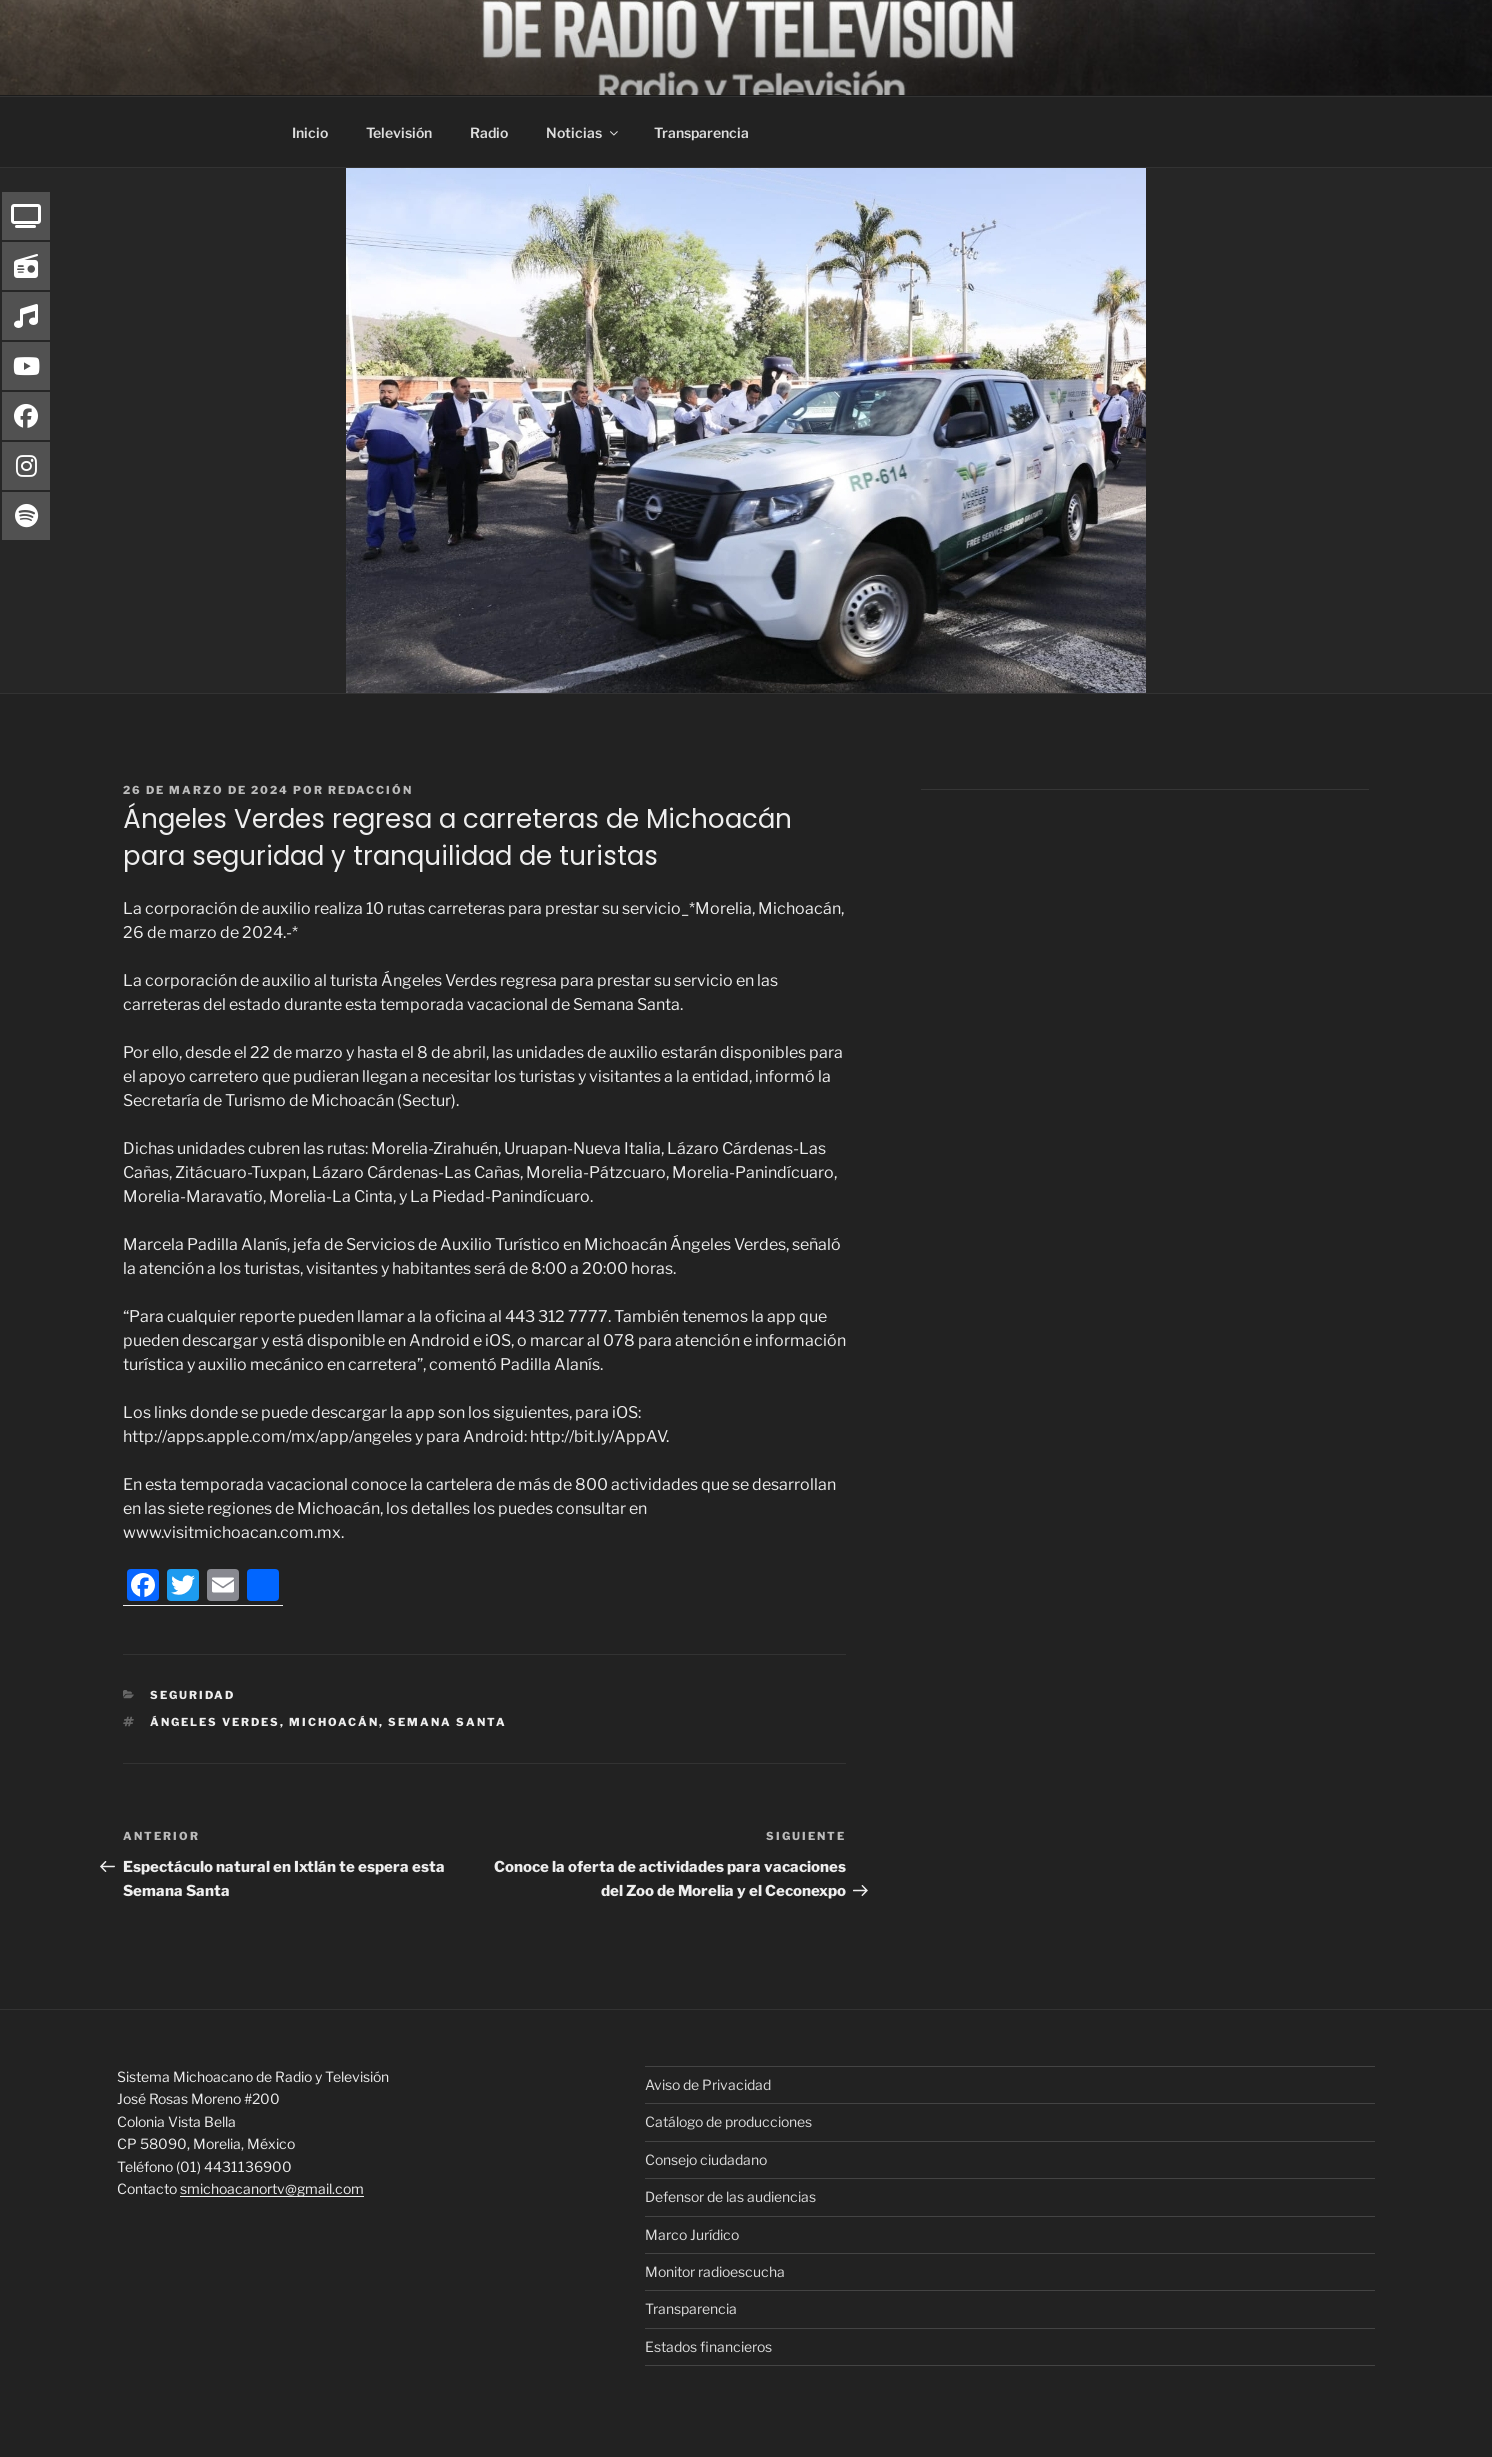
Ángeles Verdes (215, 1722)
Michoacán (334, 1722)
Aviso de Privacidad (708, 2084)
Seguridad (192, 1695)
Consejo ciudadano (706, 2159)
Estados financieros (708, 2346)
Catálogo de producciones (728, 2121)
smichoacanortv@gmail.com (272, 2188)
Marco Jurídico (692, 2234)
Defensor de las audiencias (730, 2196)
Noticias (583, 132)
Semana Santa (447, 1722)
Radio (489, 132)
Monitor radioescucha (715, 2271)
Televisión (399, 132)
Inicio (310, 132)
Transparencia (701, 132)
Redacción (370, 790)
